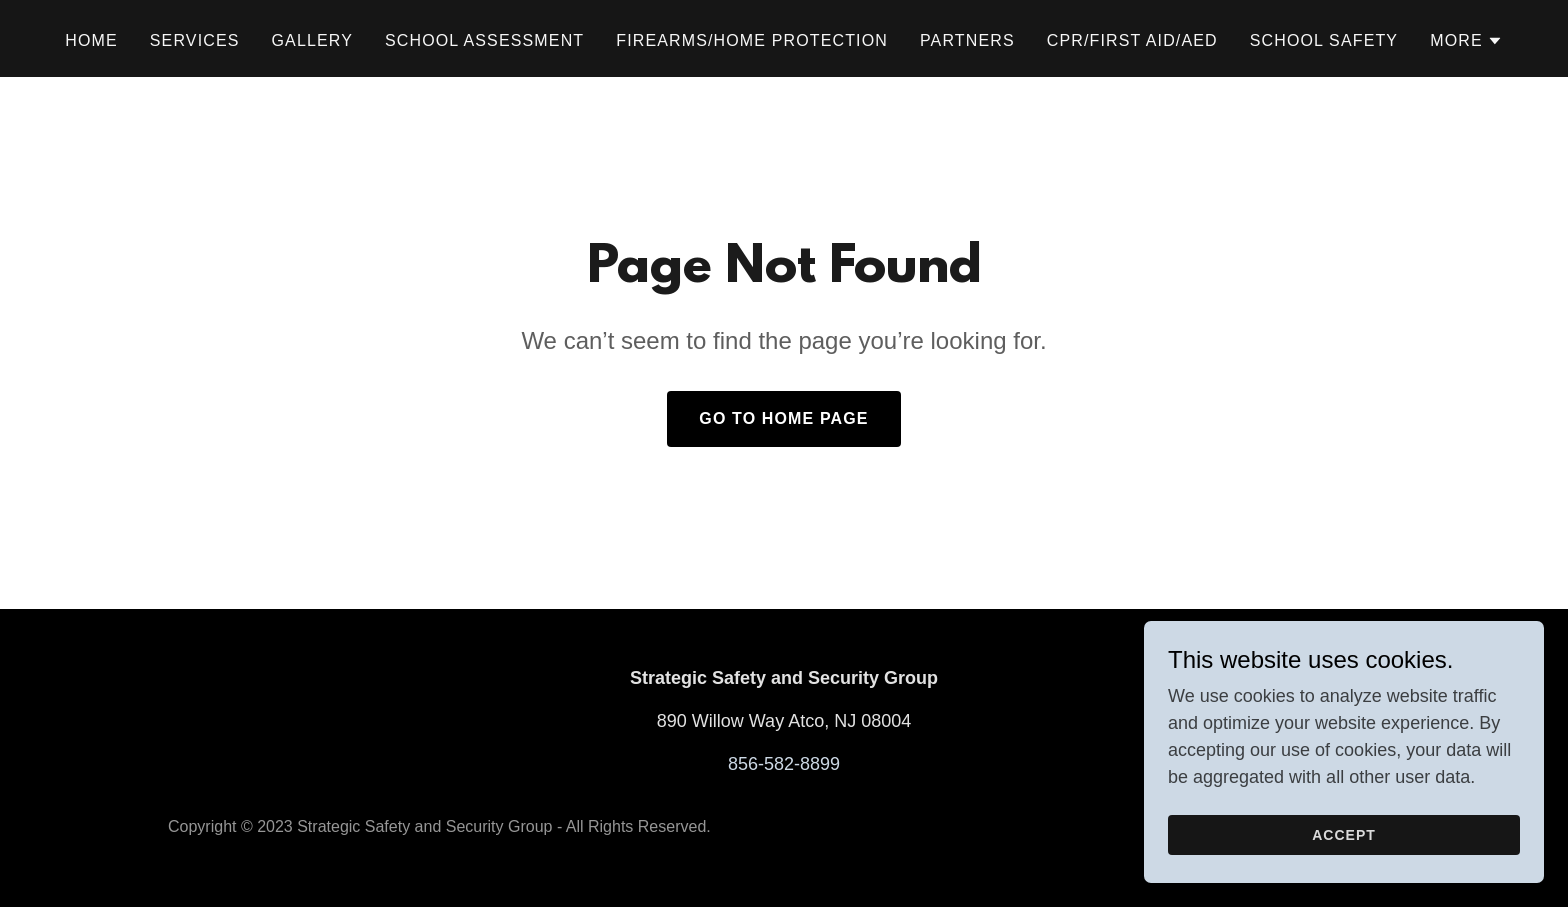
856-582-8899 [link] (784, 764)
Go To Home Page (783, 418)
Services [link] (195, 40)
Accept (1344, 863)
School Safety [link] (1324, 40)
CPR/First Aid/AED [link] (1132, 40)
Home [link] (91, 40)
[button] (1466, 41)
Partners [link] (967, 40)
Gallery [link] (312, 40)
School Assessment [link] (484, 40)
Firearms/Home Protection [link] (752, 40)
